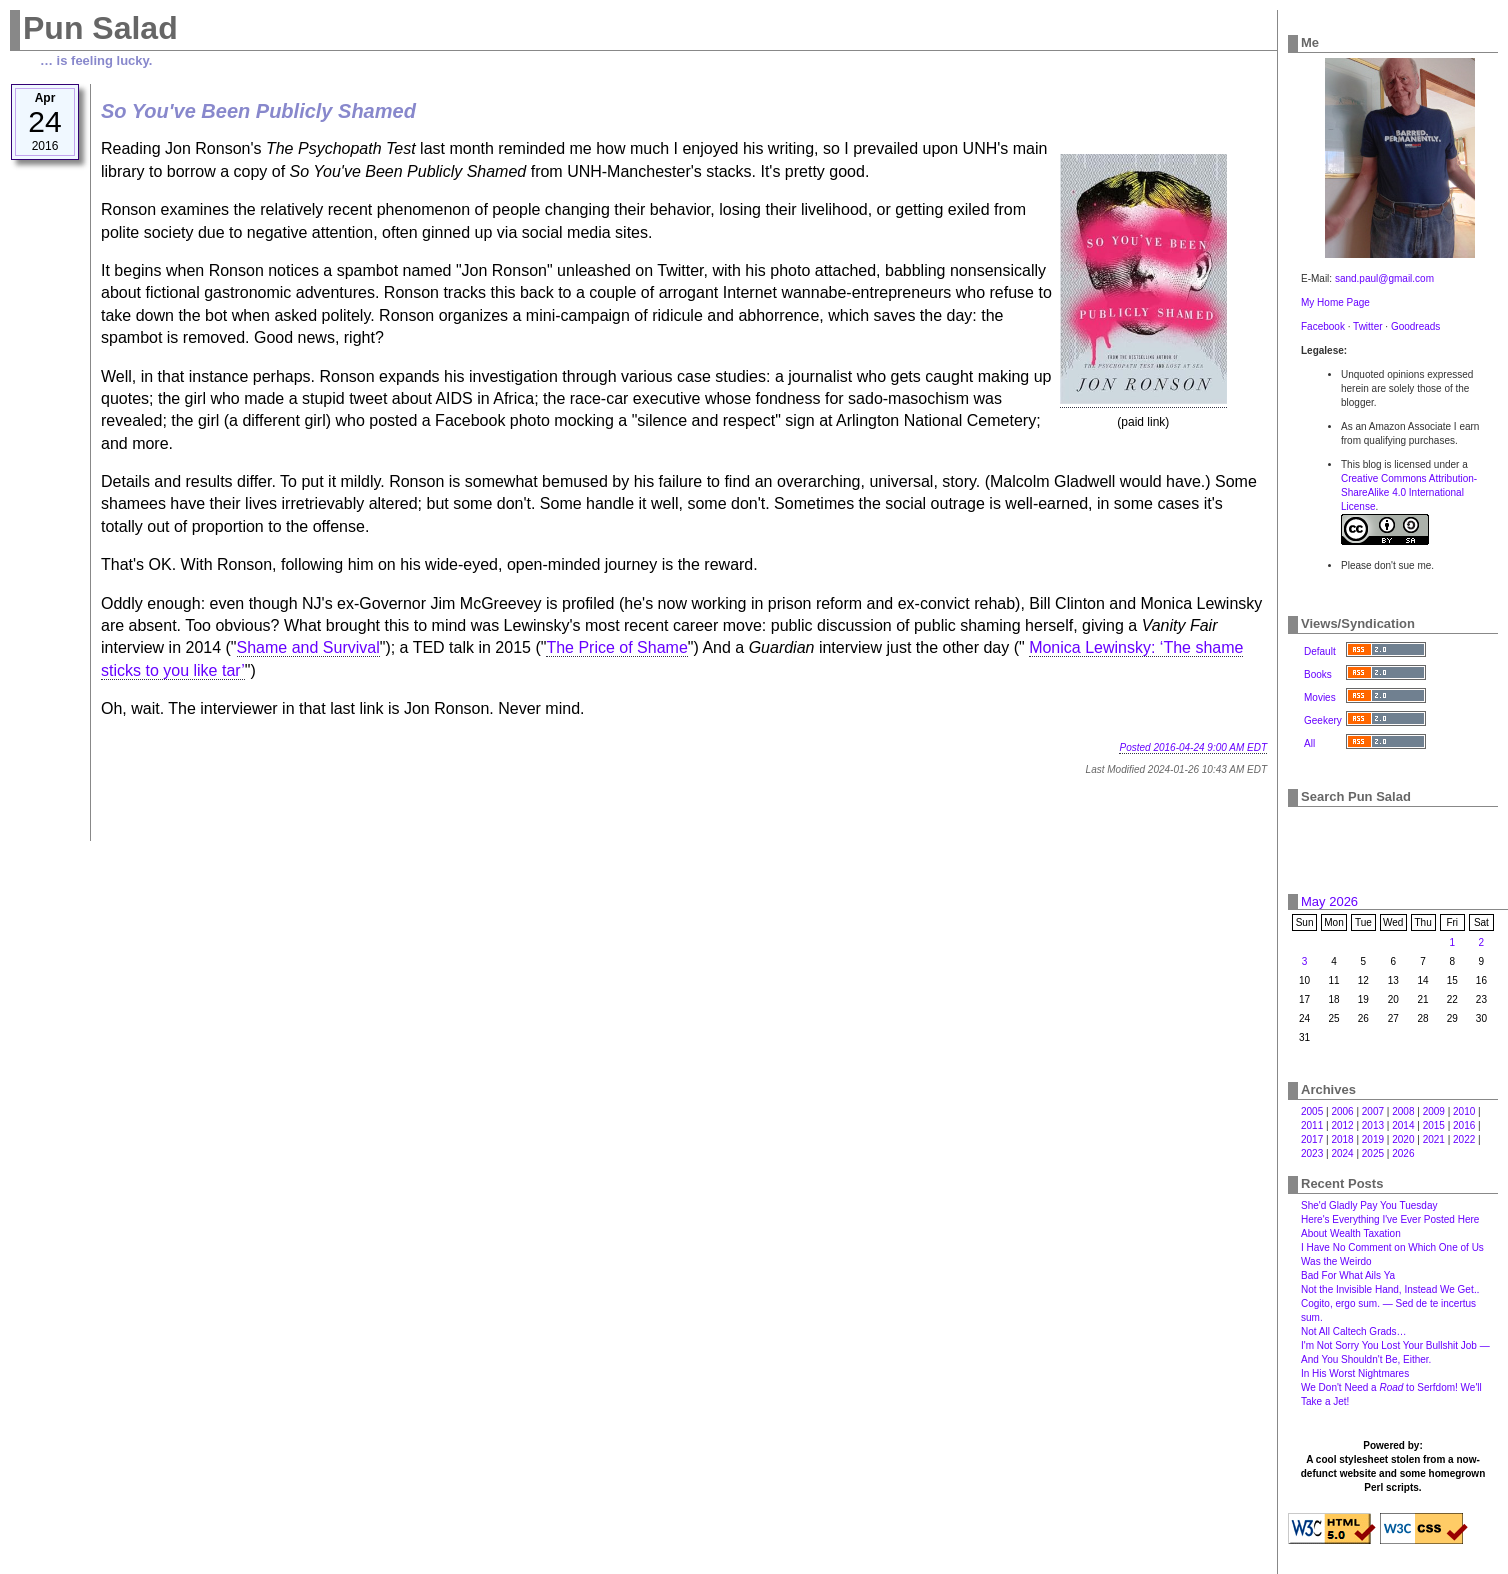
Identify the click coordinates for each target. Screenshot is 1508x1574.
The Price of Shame (616, 647)
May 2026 (1329, 901)
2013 (1373, 1125)
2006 (1342, 1111)
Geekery (1323, 720)
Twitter (1367, 326)
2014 (1403, 1125)
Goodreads (1415, 326)
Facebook (1323, 326)
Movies (1320, 697)
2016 (1464, 1125)
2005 (1312, 1111)
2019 (1373, 1139)
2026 (1403, 1153)
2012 (1342, 1125)
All (1309, 743)
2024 (1342, 1153)
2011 (1312, 1125)
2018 (1342, 1139)
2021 (1434, 1139)
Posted (1193, 747)
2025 (1373, 1153)
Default (1320, 651)
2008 (1403, 1111)
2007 (1373, 1111)
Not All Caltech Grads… (1354, 1331)
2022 (1464, 1139)
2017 (1312, 1139)
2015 (1434, 1125)
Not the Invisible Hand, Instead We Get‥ (1390, 1289)
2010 (1464, 1111)
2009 (1434, 1111)
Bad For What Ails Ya (1348, 1275)
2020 (1403, 1139)
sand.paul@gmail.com (1384, 278)
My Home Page (1335, 302)
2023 (1312, 1153)
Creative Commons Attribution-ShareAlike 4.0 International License (1409, 492)
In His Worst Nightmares (1355, 1373)
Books (1318, 674)
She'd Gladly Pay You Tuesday (1369, 1205)
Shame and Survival (308, 647)
